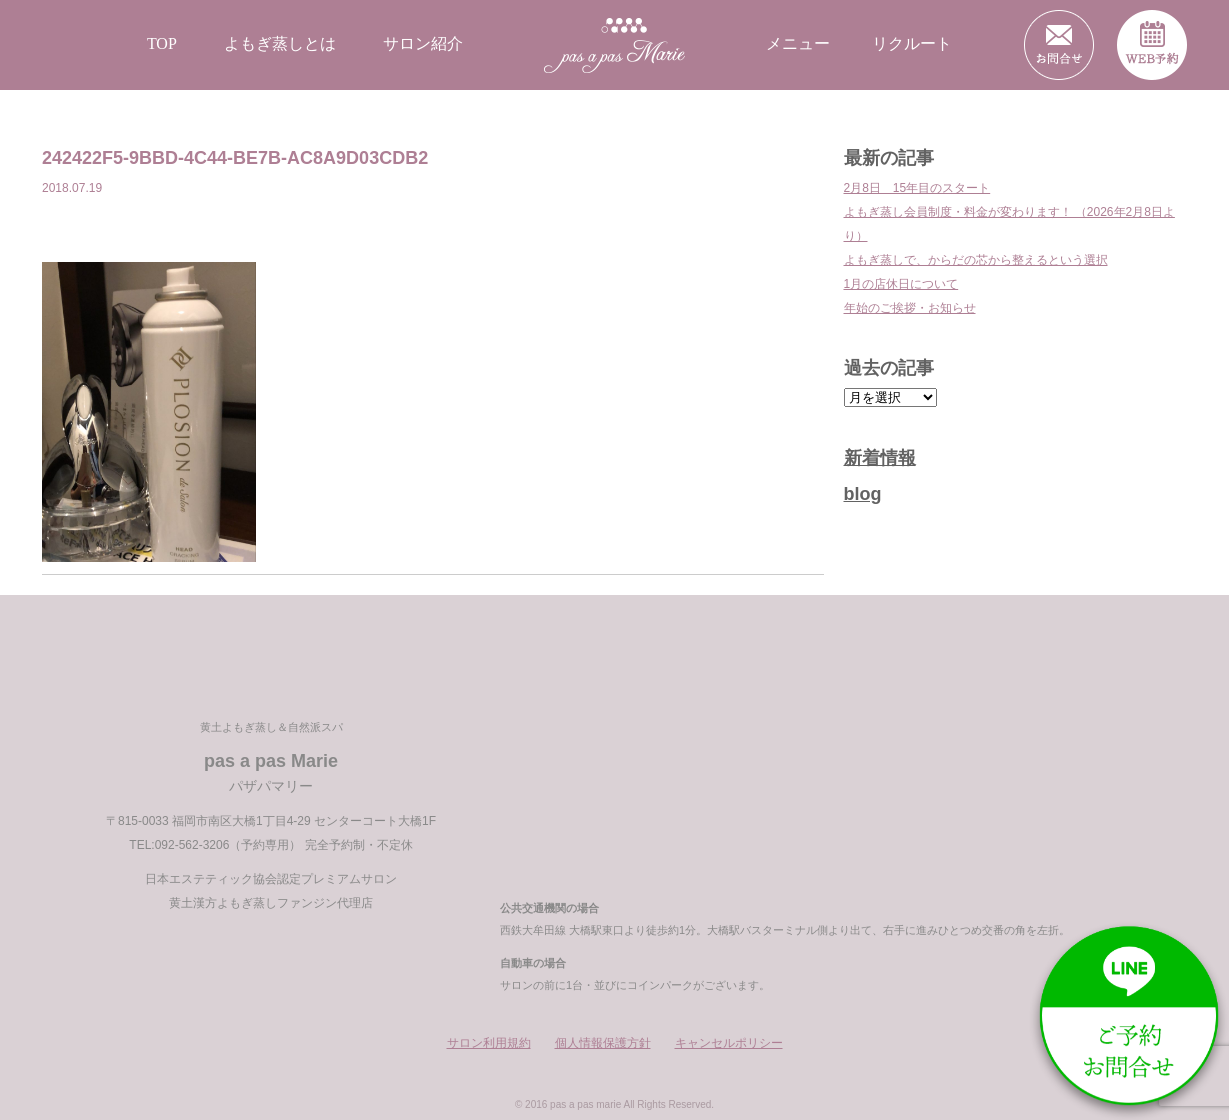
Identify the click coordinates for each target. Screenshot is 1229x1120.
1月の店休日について (901, 284)
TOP (162, 43)
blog (863, 494)
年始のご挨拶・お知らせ (910, 308)
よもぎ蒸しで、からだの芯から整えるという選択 (976, 260)
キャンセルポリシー (729, 1043)
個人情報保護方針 (603, 1043)
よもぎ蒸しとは (280, 43)
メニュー (798, 43)
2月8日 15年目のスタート (917, 188)
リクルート (912, 43)
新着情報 (880, 458)
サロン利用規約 (489, 1043)
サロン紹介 (423, 43)
